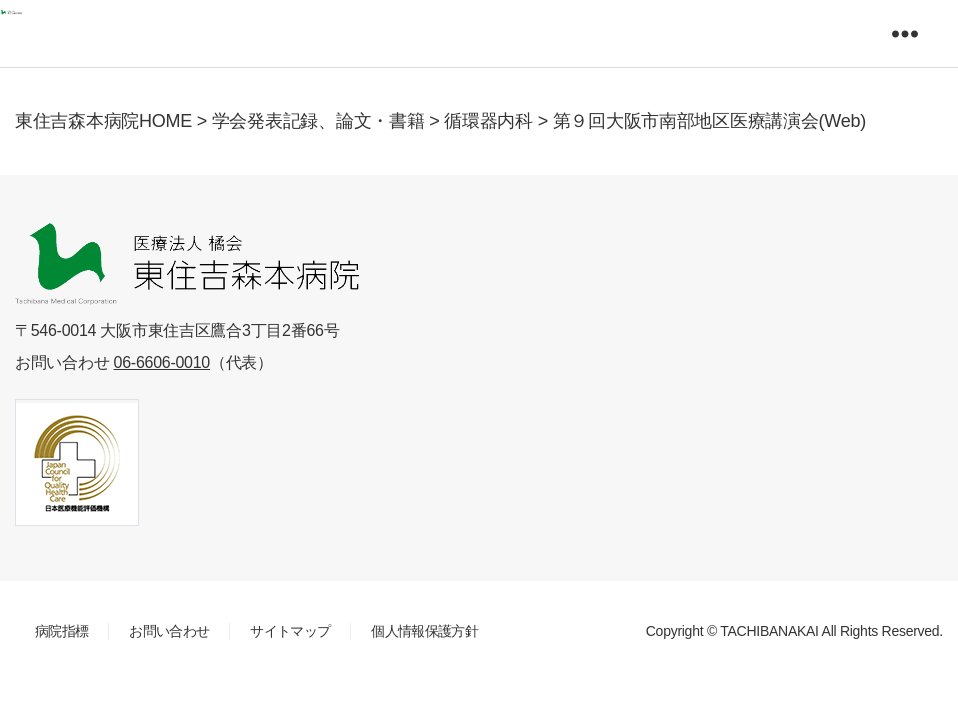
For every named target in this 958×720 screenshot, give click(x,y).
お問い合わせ (169, 631)
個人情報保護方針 (424, 631)
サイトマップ (290, 631)
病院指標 (61, 631)
